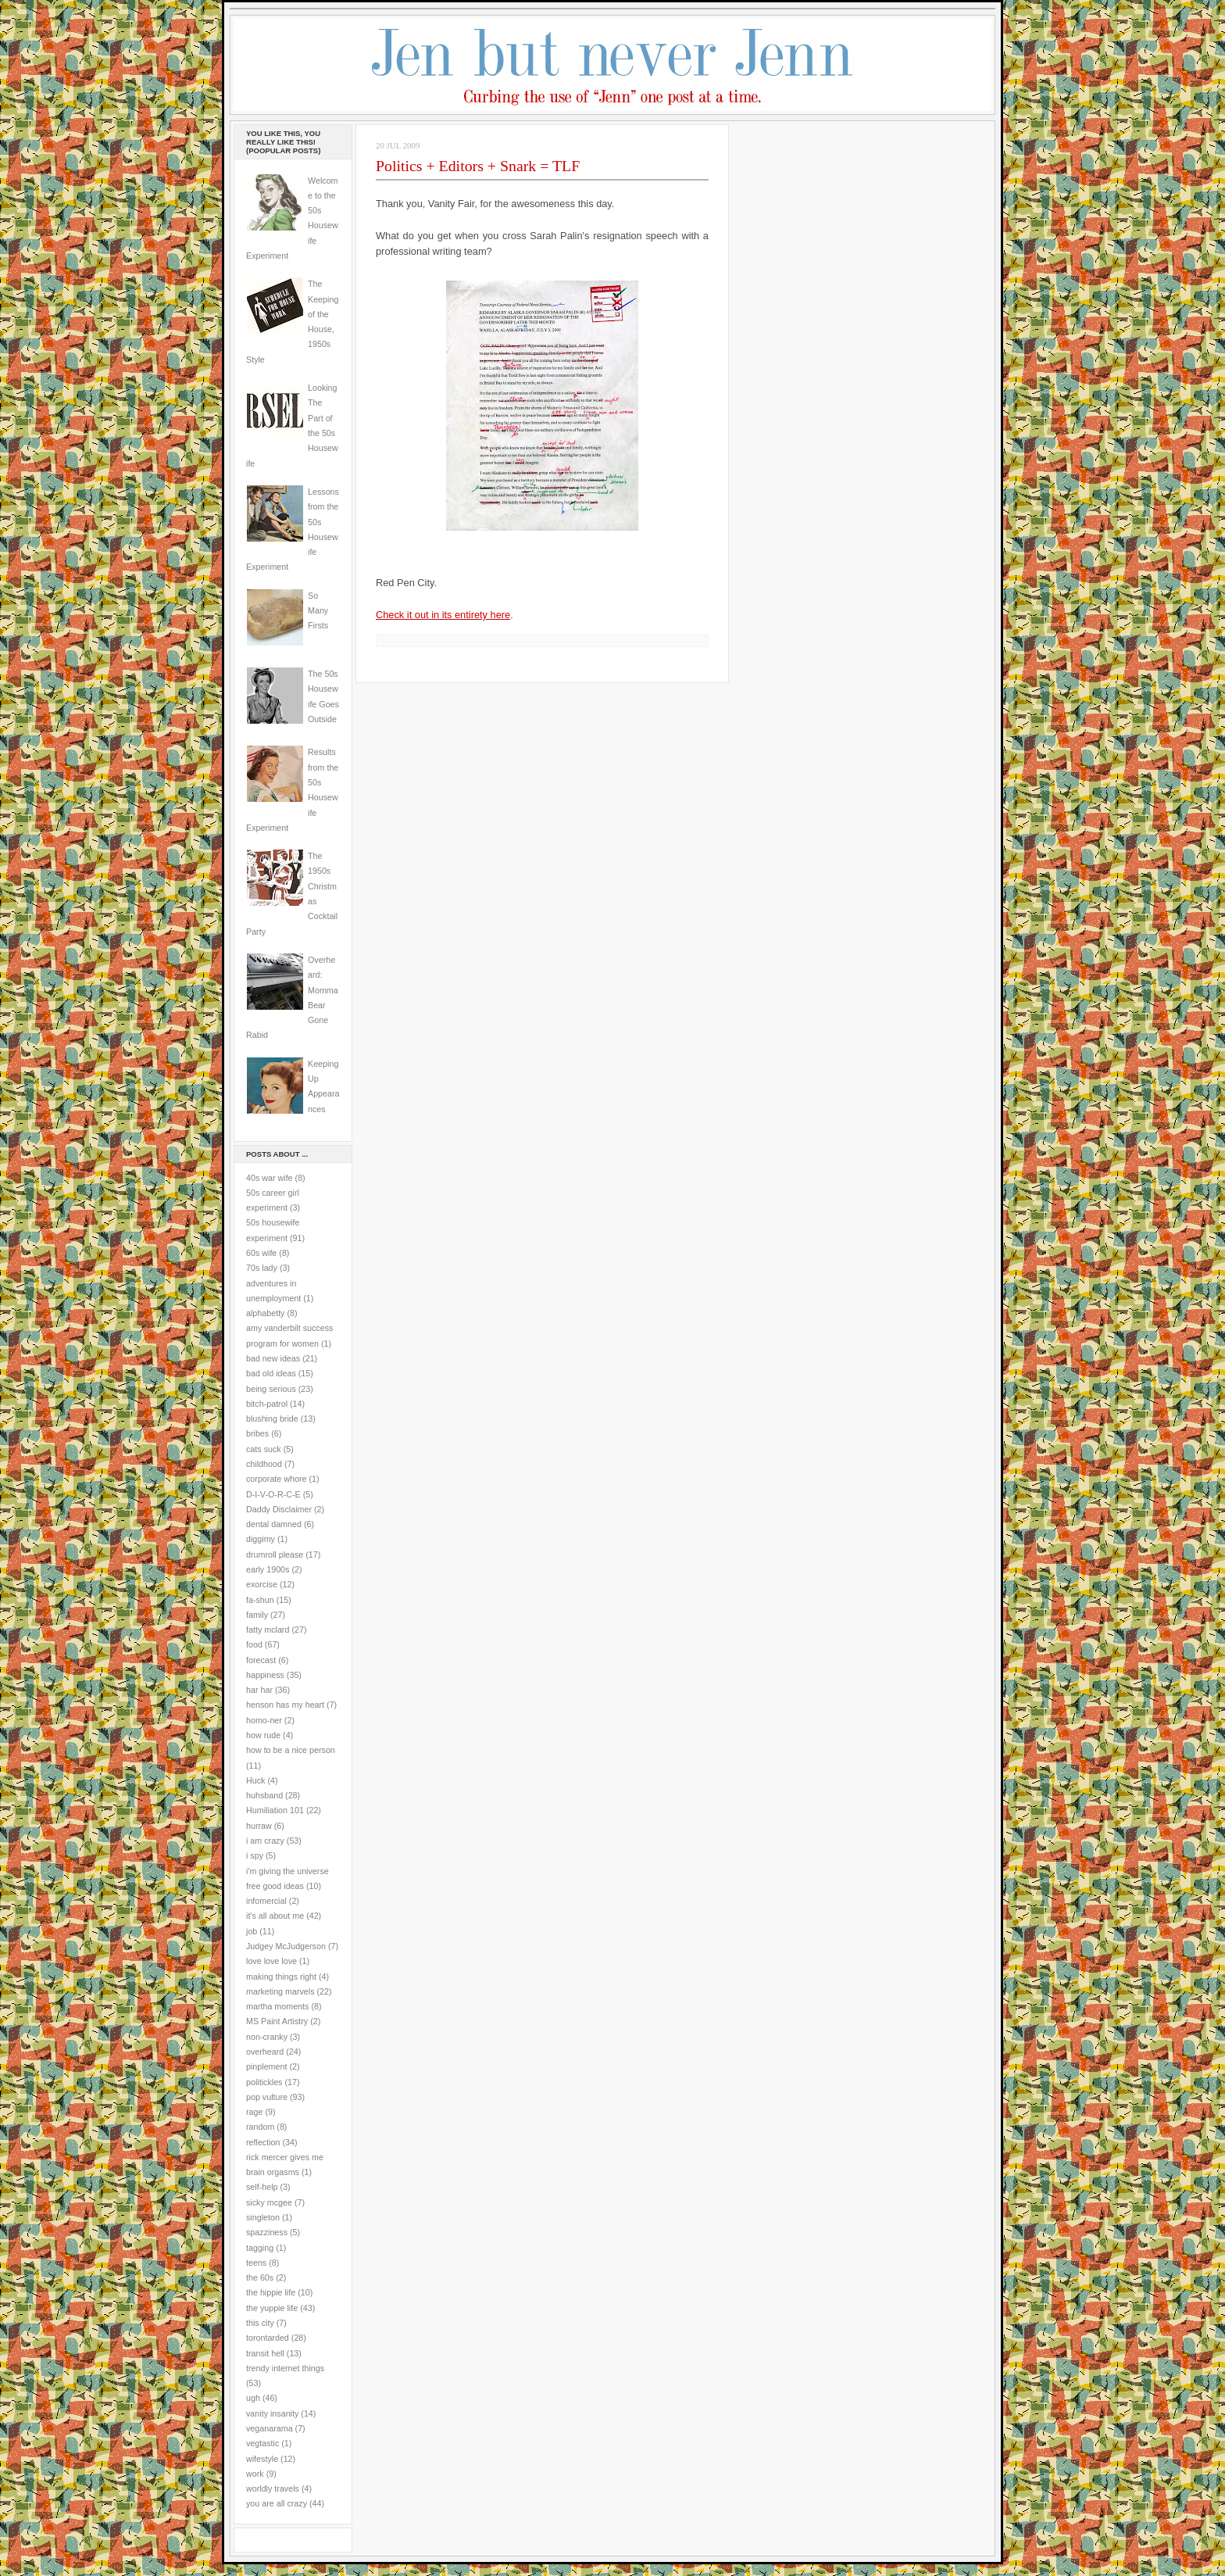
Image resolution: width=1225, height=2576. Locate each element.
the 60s (259, 2277)
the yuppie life (272, 2308)
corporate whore (276, 1478)
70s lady (261, 1267)
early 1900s (267, 1569)
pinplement (266, 2066)
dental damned (274, 1524)
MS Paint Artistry (277, 2021)
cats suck (263, 1449)
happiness (265, 1675)
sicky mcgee (269, 2202)
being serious (271, 1389)
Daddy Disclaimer (279, 1509)
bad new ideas (273, 1358)
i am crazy (265, 1840)
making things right (281, 1976)
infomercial (266, 1900)
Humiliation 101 (275, 1810)
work (255, 2473)
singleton (263, 2217)
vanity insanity (272, 2413)
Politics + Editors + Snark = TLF (478, 165)
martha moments (277, 2006)
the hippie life (270, 2292)
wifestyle (262, 2458)
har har (259, 1689)
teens (256, 2262)
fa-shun (260, 1600)
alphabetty (265, 1313)
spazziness (267, 2232)
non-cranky (267, 2036)
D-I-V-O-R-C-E (273, 1494)
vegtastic (262, 2443)
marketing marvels (280, 1991)
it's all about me (275, 1915)
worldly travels (272, 2488)
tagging (259, 2247)
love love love (271, 1961)
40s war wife (269, 1177)
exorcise (261, 1584)
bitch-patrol (267, 1403)
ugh (253, 2397)
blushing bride (272, 1418)
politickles (264, 2082)
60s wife (261, 1253)
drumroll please (274, 1554)
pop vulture (267, 2097)
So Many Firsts (318, 611)
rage (254, 2111)
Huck (255, 1780)
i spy (254, 1855)
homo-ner (264, 1720)
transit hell (265, 2353)
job (251, 1931)
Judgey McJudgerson (286, 1946)
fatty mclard (267, 1629)
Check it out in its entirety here (443, 615)
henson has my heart (285, 1704)
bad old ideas (271, 1373)
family (257, 1614)
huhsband (264, 1795)
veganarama (269, 2428)
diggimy (260, 1539)
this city (260, 2322)
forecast (261, 1660)
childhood (264, 1464)
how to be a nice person (290, 1750)
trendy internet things (285, 2368)
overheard (265, 2051)
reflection (263, 2142)
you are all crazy (276, 2503)
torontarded (267, 2337)
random (260, 2126)
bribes (257, 1433)
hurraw (259, 1825)
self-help (262, 2186)
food (254, 1644)
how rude (263, 1735)
